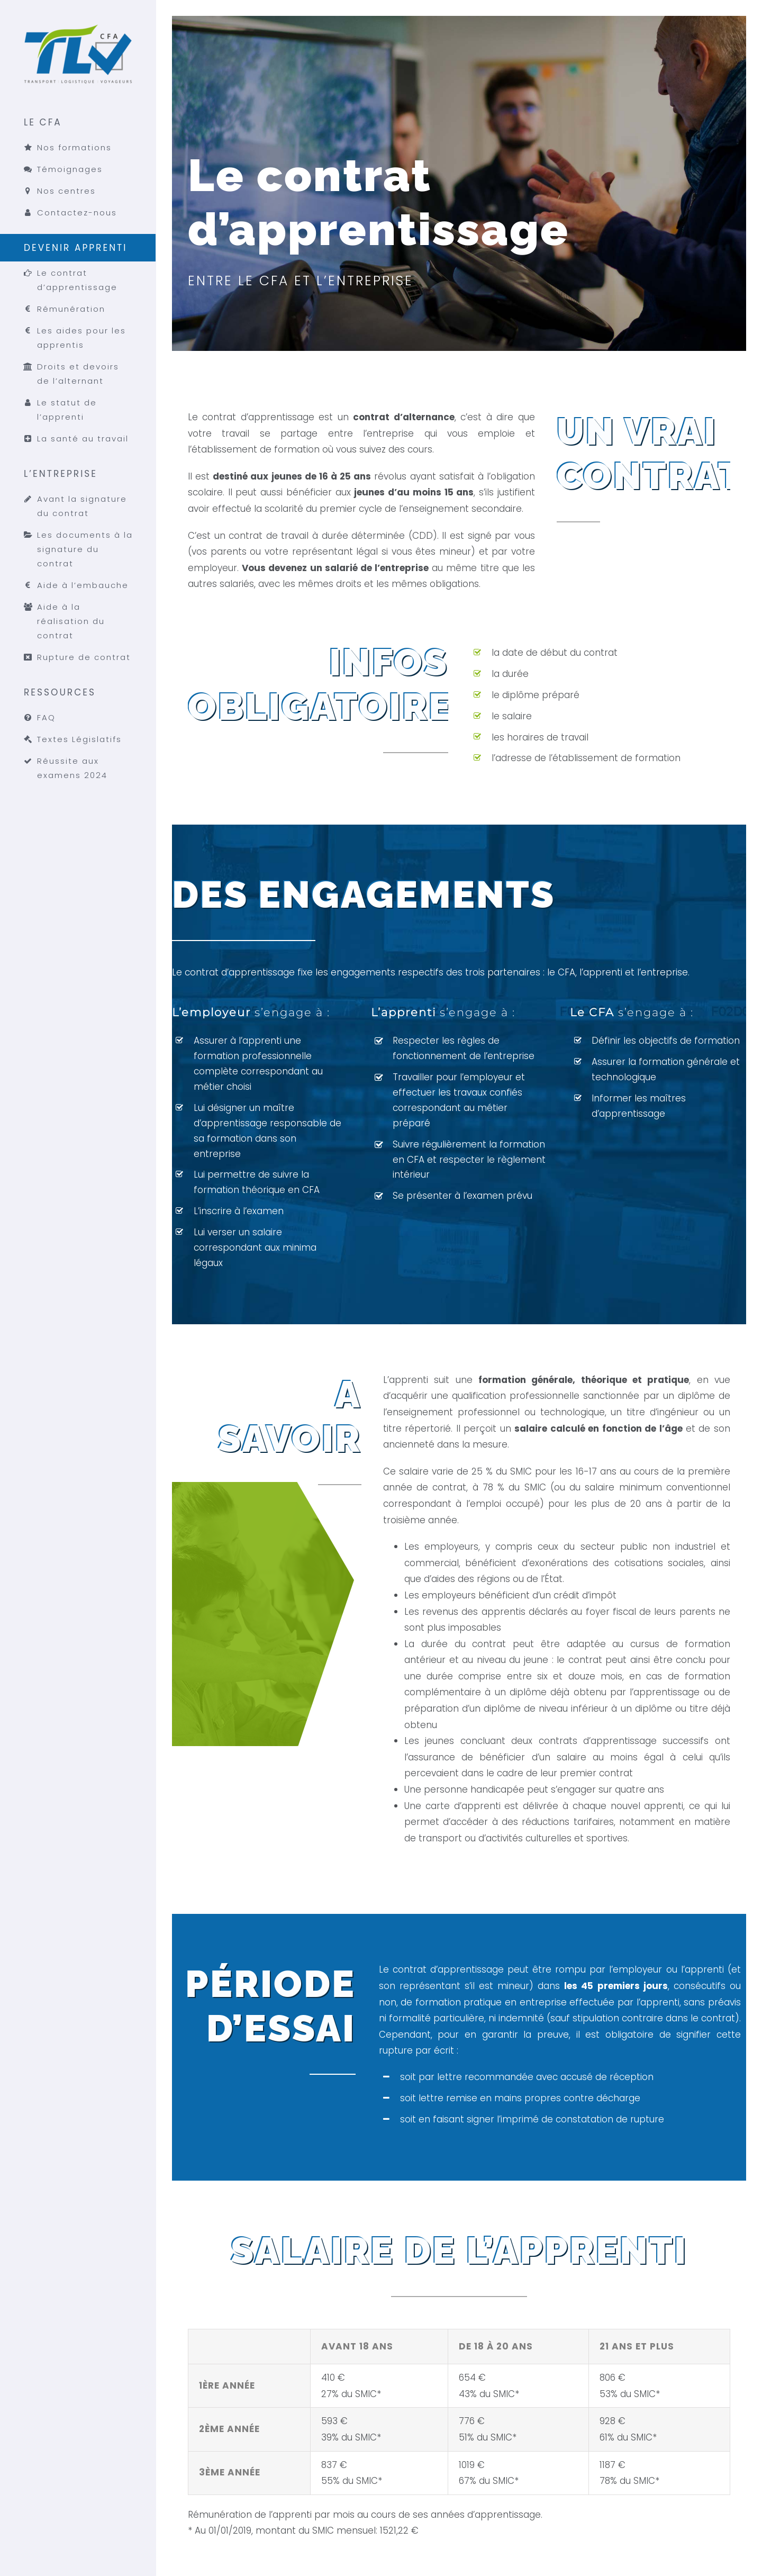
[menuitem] (78, 171)
